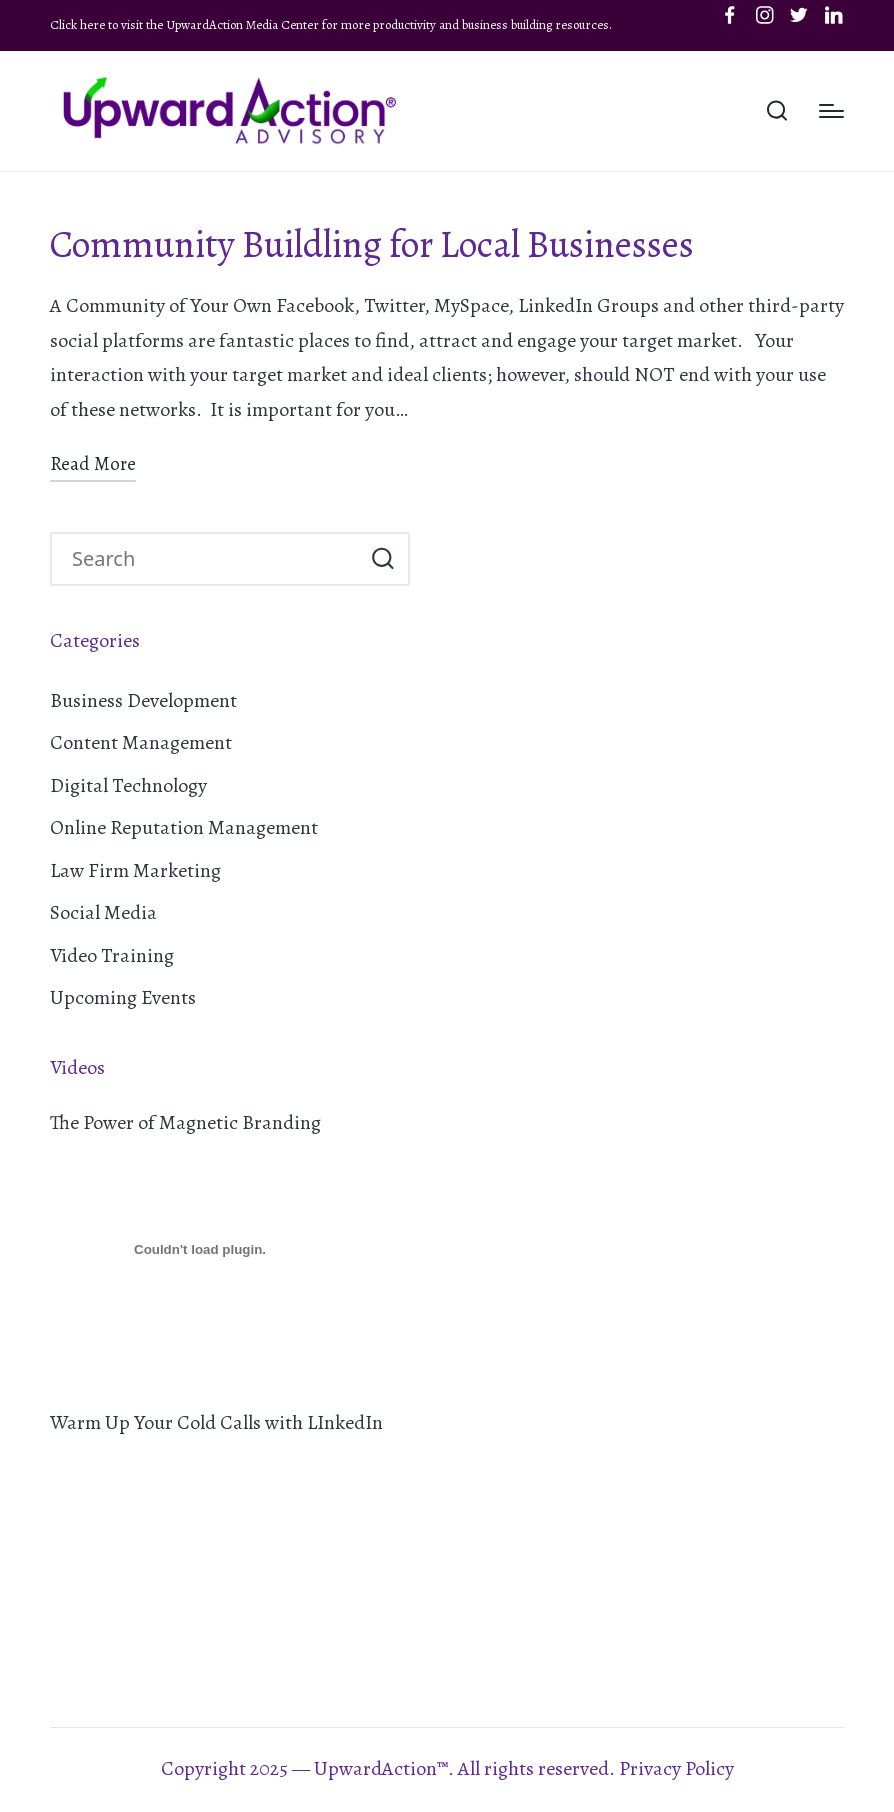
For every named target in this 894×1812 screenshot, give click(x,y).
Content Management (141, 742)
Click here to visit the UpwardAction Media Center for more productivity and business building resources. (331, 24)
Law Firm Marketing (135, 870)
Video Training (112, 955)
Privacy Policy (676, 1768)
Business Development (143, 700)
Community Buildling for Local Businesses (372, 244)
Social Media (103, 912)
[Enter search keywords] (230, 559)
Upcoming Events (123, 997)
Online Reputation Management (184, 827)
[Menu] (831, 111)
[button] (382, 559)
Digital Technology (128, 785)
